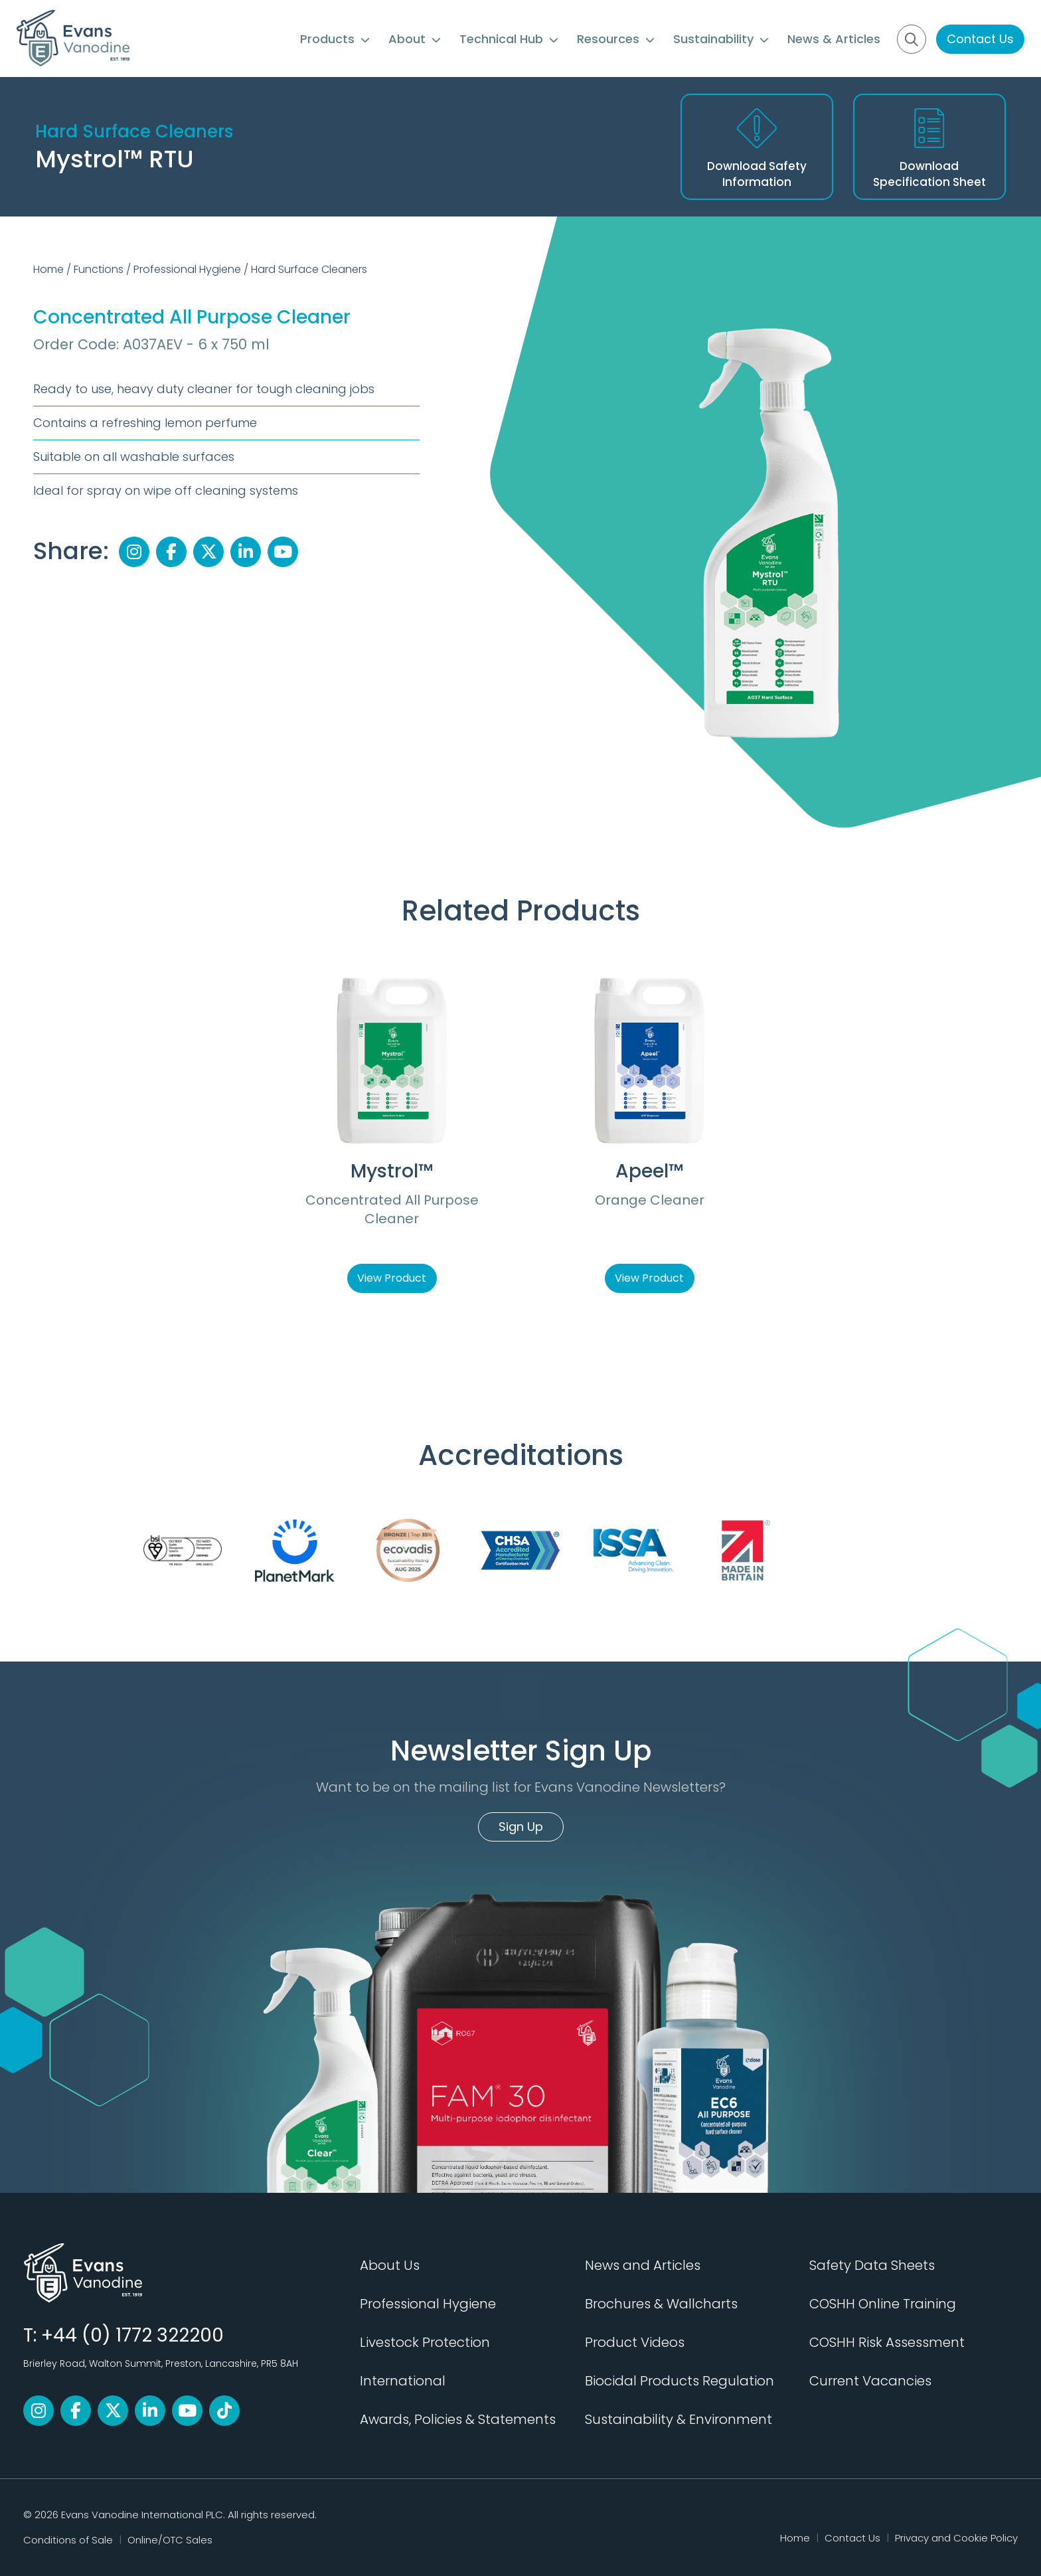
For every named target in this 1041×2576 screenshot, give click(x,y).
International (402, 2380)
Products (335, 39)
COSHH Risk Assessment (887, 2342)
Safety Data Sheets (872, 2265)
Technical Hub (508, 39)
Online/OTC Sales (169, 2540)
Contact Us (980, 39)
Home (48, 269)
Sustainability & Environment (678, 2419)
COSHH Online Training (882, 2303)
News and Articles (642, 2265)
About (414, 39)
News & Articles (833, 39)
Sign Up (521, 1826)
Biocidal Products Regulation (679, 2380)
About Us (390, 2265)
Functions (98, 269)
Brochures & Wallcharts (661, 2303)
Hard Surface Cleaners (309, 269)
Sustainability (721, 39)
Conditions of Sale (68, 2540)
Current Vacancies (870, 2380)
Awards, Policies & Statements (458, 2419)
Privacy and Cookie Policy (956, 2538)
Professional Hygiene (187, 269)
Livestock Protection (425, 2342)
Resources (616, 39)
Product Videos (634, 2342)
